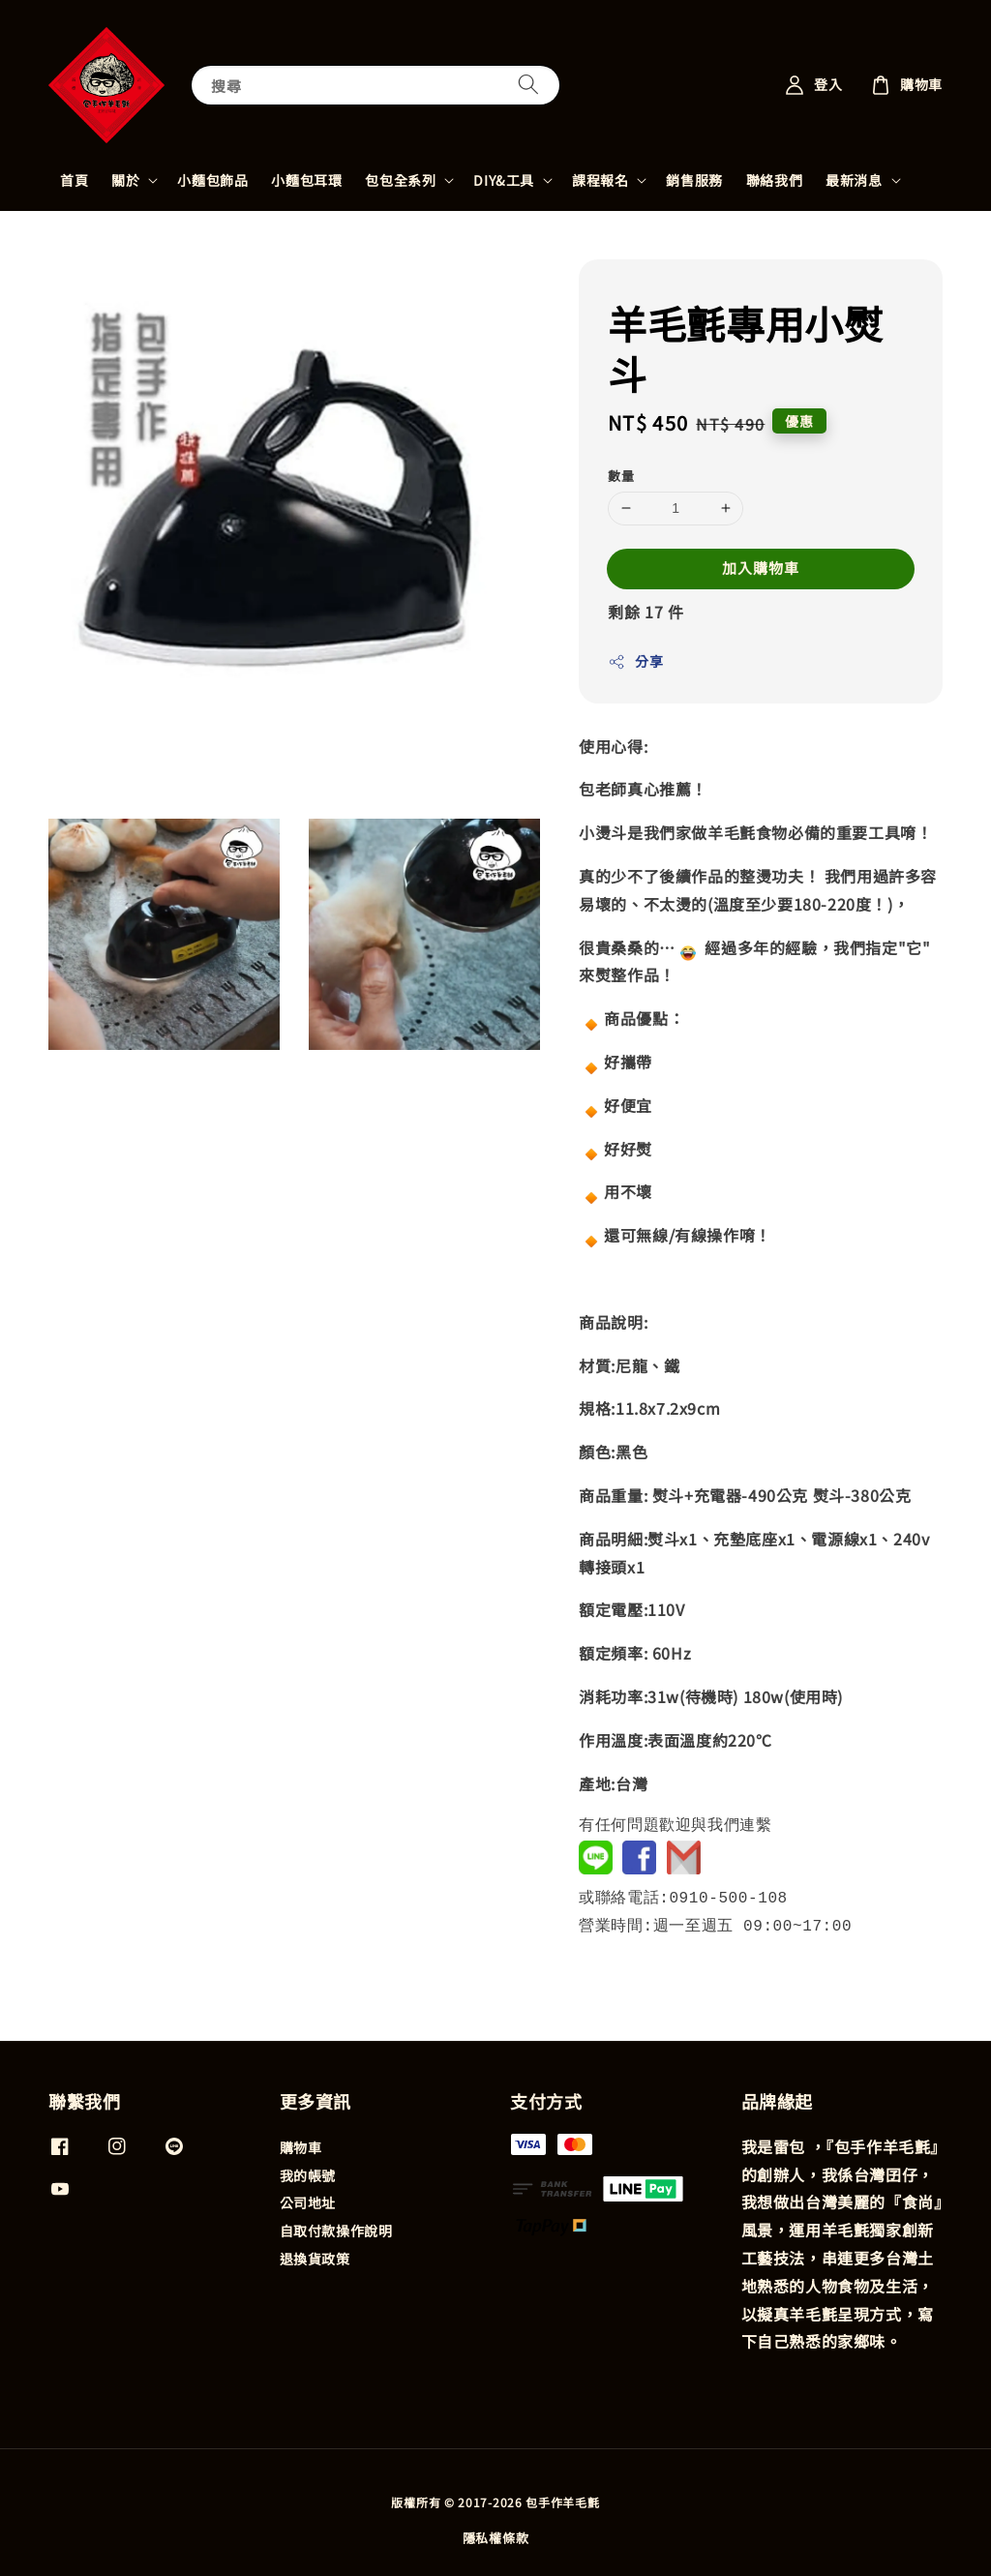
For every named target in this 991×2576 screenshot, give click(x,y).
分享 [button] (635, 661)
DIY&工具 (503, 180)
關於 (125, 180)
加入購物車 (760, 567)
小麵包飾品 (212, 180)
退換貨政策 (315, 2256)
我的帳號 (308, 2173)
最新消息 (854, 180)
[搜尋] (528, 85)
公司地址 (308, 2200)
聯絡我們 (774, 180)
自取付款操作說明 (336, 2228)
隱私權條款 (496, 2536)
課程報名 (600, 180)
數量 (621, 475)
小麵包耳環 (306, 180)
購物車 (301, 2146)
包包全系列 (400, 180)
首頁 (74, 180)
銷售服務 (694, 180)
